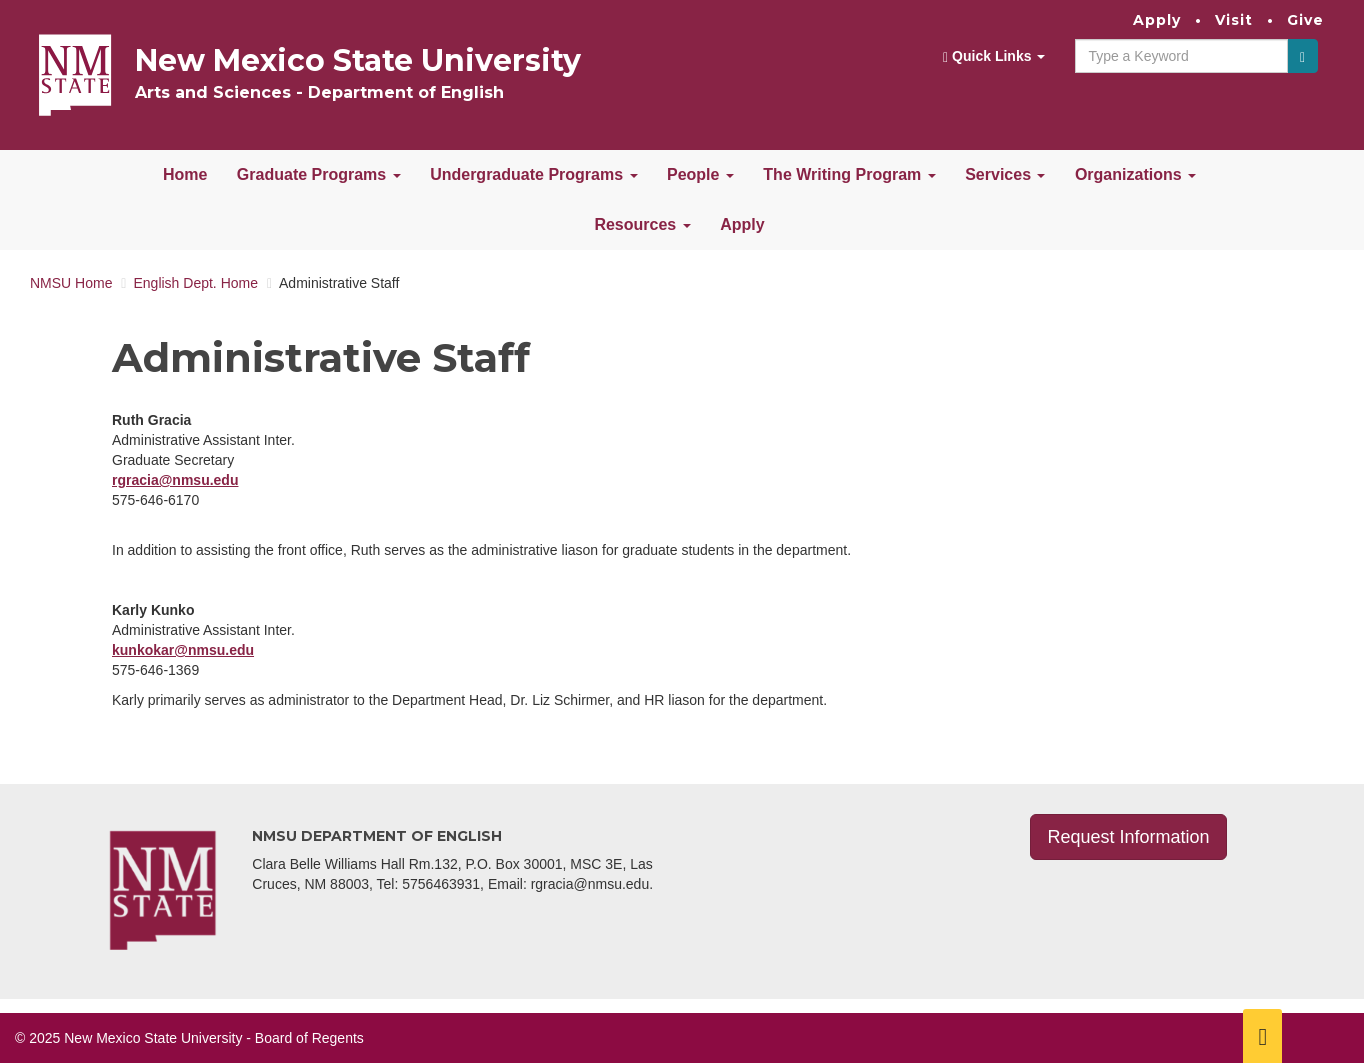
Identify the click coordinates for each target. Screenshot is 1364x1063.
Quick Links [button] (994, 56)
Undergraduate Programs (533, 174)
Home (185, 174)
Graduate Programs (319, 174)
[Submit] (1302, 56)
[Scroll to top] (1262, 1036)
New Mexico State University (358, 60)
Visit (1234, 20)
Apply (1157, 20)
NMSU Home (71, 283)
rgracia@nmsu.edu (175, 480)
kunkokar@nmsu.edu (183, 650)
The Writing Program (849, 174)
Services (1005, 174)
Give (1305, 20)
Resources (642, 224)
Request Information (1128, 837)
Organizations (1135, 174)
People (700, 174)
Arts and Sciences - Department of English (319, 92)
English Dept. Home (195, 283)
